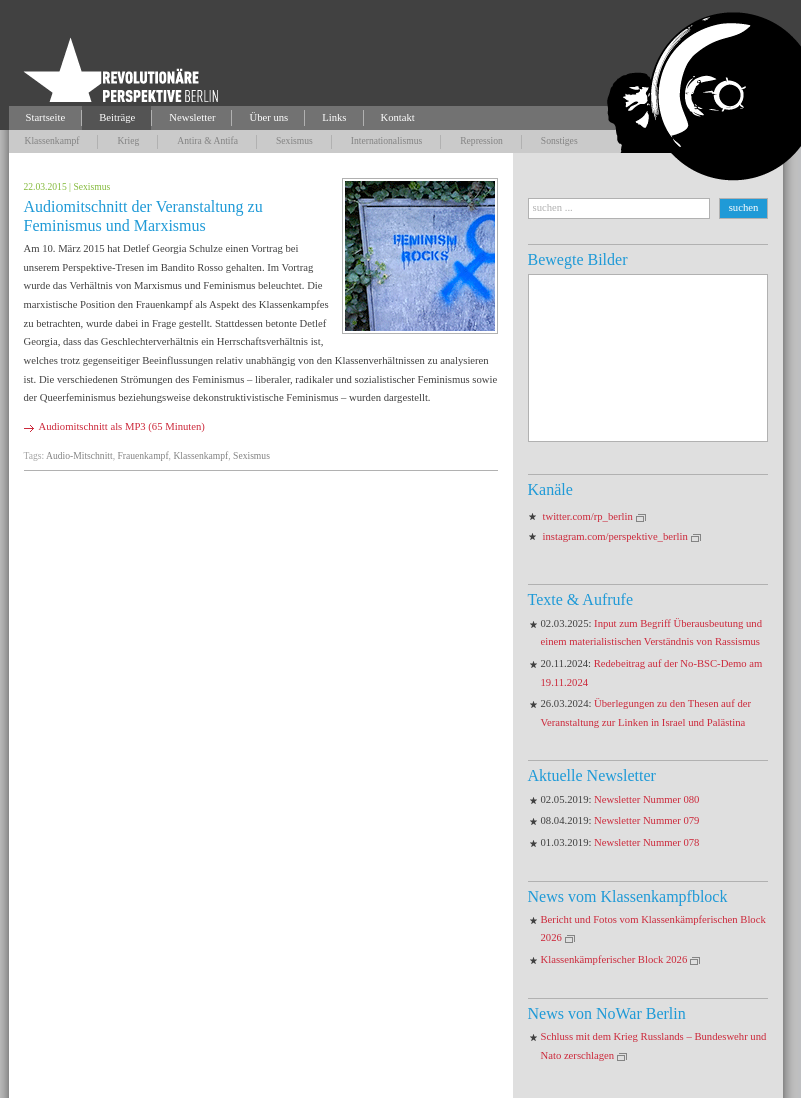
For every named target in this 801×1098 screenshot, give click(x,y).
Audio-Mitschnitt (79, 455)
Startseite (46, 117)
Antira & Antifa (207, 140)
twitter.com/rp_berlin (588, 516)
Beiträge (117, 117)
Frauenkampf (142, 455)
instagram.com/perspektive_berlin (615, 536)
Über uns (268, 117)
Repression (481, 140)
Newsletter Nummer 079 (646, 820)
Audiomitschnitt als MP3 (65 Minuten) (122, 426)
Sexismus (294, 140)
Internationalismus (386, 140)
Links (334, 117)
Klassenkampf (52, 140)
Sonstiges (559, 140)
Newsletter (192, 117)
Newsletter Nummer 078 (646, 842)
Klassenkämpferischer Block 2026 (614, 959)
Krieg (128, 140)
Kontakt (398, 117)
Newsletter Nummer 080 (646, 799)
